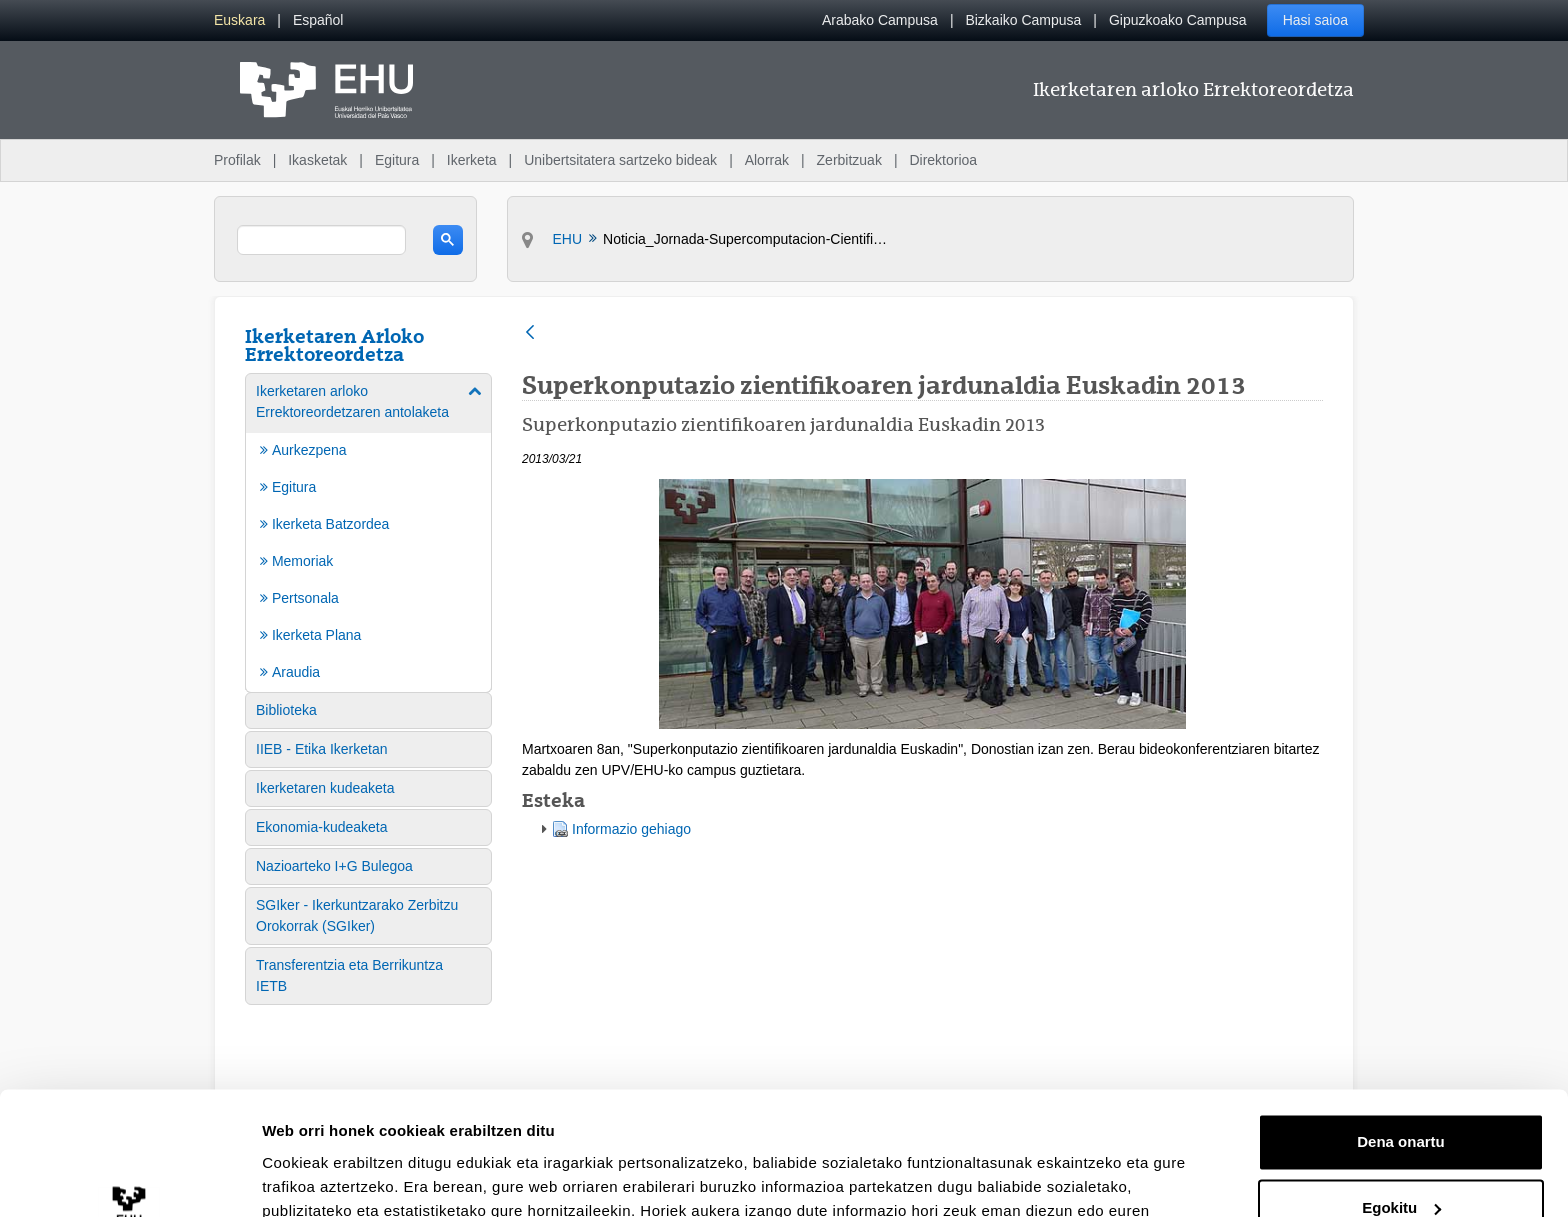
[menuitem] (239, 20)
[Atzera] (530, 333)
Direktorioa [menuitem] (943, 160)
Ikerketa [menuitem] (472, 160)
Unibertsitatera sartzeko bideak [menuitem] (620, 160)
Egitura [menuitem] (397, 160)
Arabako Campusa (880, 20)
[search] (321, 240)
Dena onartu (1401, 1030)
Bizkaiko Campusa (1023, 20)
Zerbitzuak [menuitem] (849, 160)
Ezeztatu (1401, 1161)
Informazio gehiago (631, 829)
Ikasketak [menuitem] (317, 160)
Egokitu (1401, 1095)
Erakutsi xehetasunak (340, 1177)
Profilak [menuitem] (237, 160)
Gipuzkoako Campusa (1178, 20)
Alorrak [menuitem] (767, 160)
